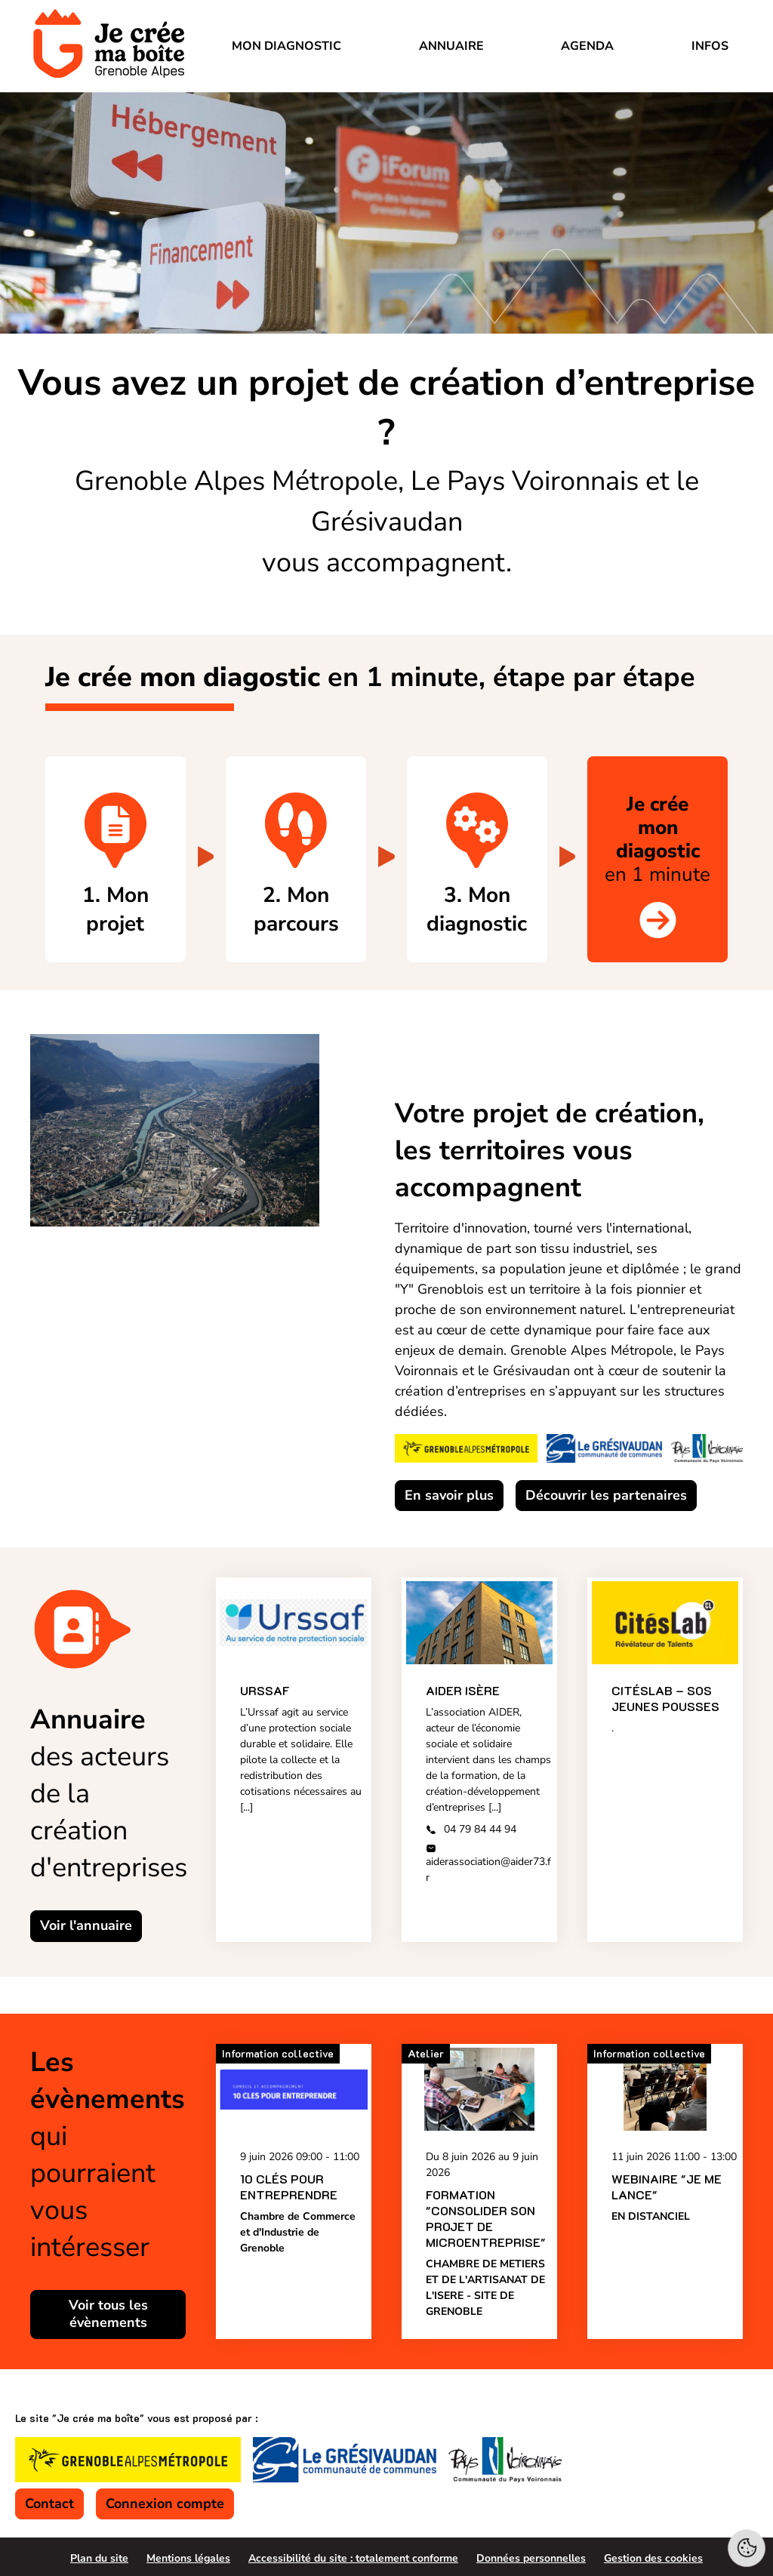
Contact (49, 2503)
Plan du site (99, 2558)
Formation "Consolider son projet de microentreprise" (486, 2218)
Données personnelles (531, 2558)
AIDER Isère (463, 1691)
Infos (709, 46)
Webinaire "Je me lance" (666, 2186)
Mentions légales (188, 2558)
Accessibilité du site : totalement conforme (353, 2558)
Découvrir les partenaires (606, 1495)
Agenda (587, 46)
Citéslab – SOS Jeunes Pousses (665, 1699)
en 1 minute (657, 839)
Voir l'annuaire (86, 1926)
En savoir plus (449, 1495)
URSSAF (265, 1691)
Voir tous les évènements (108, 2313)
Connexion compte (165, 2503)
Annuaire (451, 46)
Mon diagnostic (286, 46)
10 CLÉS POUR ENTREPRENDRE (288, 2186)
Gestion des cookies (653, 2558)
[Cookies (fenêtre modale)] (746, 2549)
